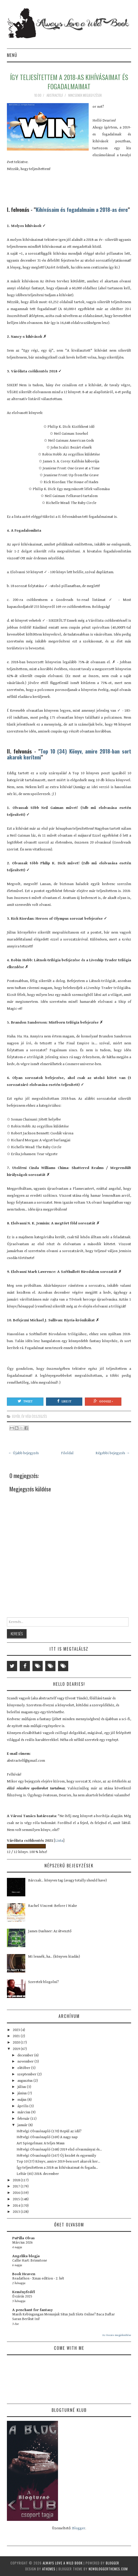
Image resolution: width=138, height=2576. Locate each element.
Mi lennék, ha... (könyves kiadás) (54, 1956)
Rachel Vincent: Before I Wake (52, 1906)
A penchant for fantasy (32, 2310)
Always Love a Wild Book (63, 2562)
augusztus (25, 2080)
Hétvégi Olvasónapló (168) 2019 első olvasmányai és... (59, 2149)
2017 (17, 2186)
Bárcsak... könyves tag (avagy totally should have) (67, 1880)
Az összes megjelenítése (116, 2335)
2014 (17, 2205)
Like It (64, 1401)
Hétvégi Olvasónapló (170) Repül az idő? (49, 2131)
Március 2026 (22, 2243)
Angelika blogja (26, 2256)
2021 (17, 2036)
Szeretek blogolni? (43, 1982)
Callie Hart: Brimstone (29, 2260)
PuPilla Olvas (23, 2238)
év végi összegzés (34, 1416)
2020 (17, 2042)
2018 (17, 2180)
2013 (17, 2212)
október (24, 2068)
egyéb (16, 1416)
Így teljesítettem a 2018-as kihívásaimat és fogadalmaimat (69, 81)
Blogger (78, 2528)
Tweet (25, 1401)
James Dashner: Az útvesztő (50, 1931)
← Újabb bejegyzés (23, 1453)
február (23, 2118)
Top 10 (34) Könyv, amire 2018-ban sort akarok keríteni (69, 754)
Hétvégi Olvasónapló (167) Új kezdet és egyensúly (56, 2155)
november (25, 2061)
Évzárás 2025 (22, 2296)
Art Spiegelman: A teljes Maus (41, 2143)
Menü (12, 55)
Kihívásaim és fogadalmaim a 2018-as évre (82, 209)
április (23, 2106)
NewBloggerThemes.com (108, 2568)
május (22, 2099)
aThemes (48, 2568)
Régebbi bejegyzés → (113, 1453)
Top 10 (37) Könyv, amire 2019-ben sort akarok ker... (58, 2161)
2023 (17, 2030)
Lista (59, 1840)
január (22, 2125)
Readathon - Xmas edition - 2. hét (38, 2278)
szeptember (27, 2074)
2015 (17, 2199)
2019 (17, 2049)
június (22, 2093)
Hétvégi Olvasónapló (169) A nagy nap (47, 2137)
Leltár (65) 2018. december (38, 2174)
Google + (103, 1401)
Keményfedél (23, 2292)
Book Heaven (23, 2274)
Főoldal (67, 1453)
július (22, 2087)
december (25, 2055)
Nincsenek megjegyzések (85, 95)
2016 (17, 2193)
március (24, 2112)
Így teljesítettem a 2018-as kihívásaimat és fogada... (57, 2167)
